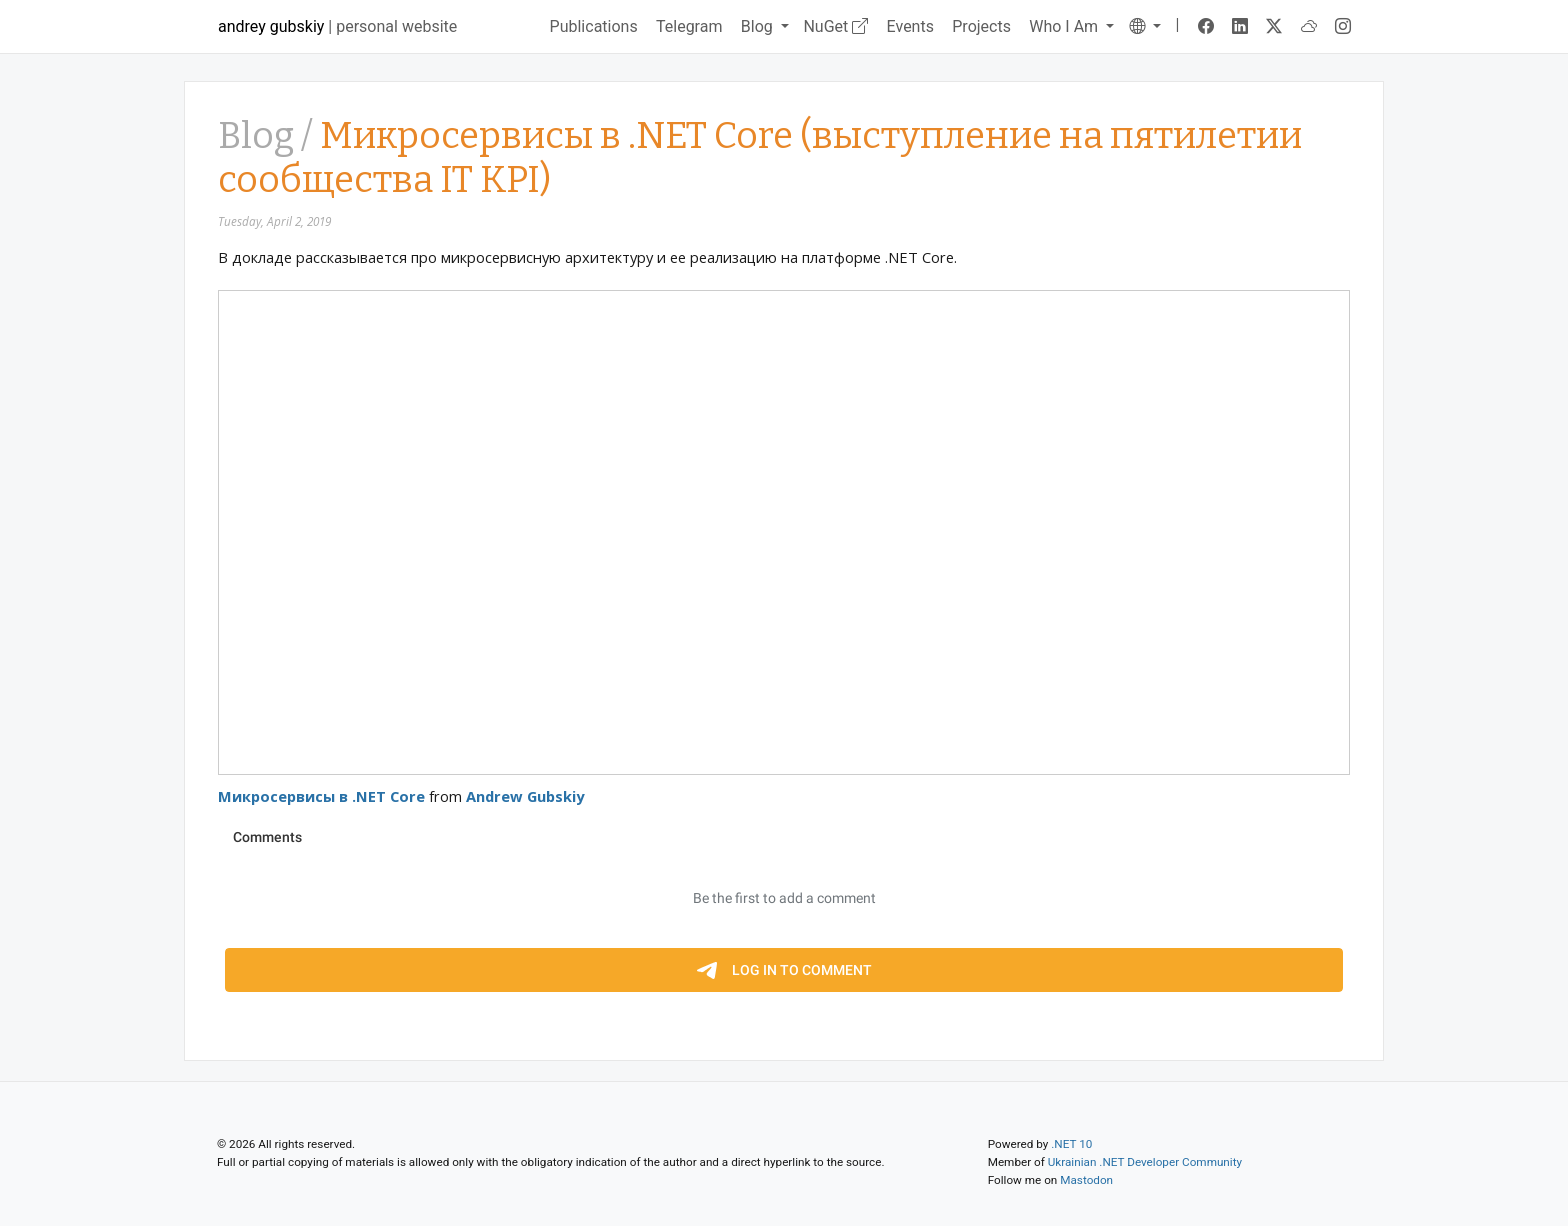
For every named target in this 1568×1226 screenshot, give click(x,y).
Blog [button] (759, 26)
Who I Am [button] (1065, 26)
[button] (1145, 26)
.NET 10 (1071, 1144)
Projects (981, 26)
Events (910, 26)
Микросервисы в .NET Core (321, 796)
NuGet (835, 26)
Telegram (689, 26)
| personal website (337, 26)
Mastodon (1086, 1180)
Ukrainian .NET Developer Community (1145, 1162)
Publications (594, 26)
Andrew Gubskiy (525, 796)
